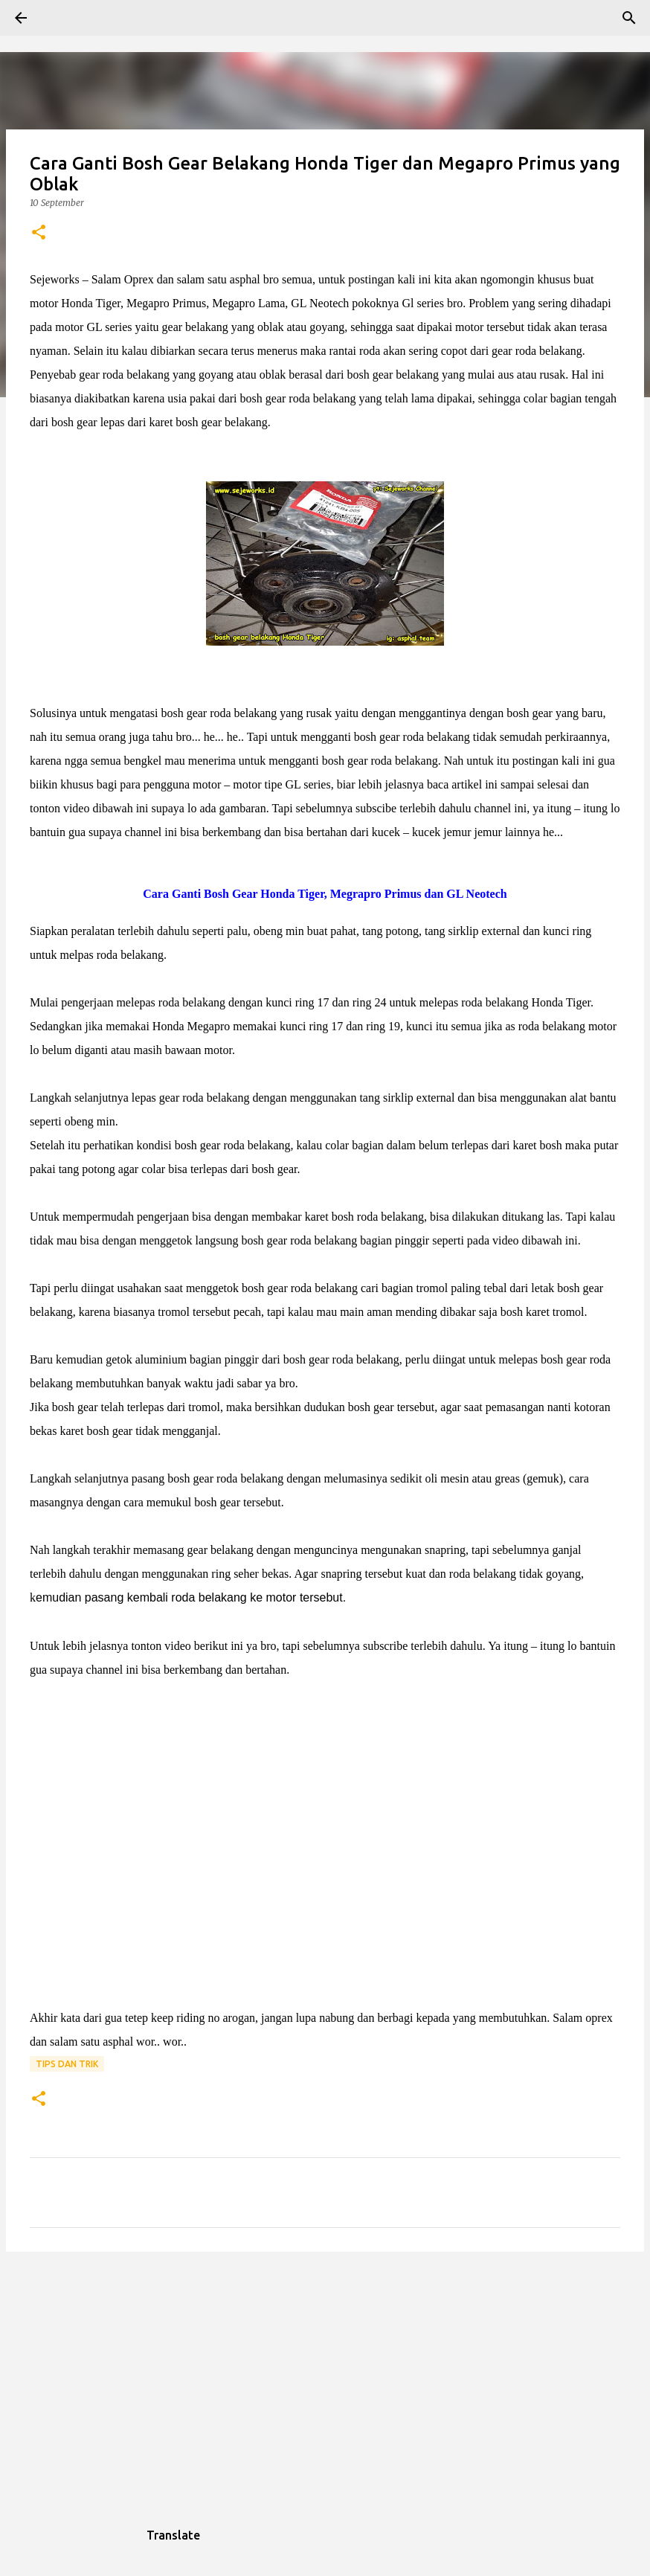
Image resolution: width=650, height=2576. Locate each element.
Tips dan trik (67, 2064)
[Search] (62, 18)
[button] (39, 233)
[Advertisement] (325, 2378)
